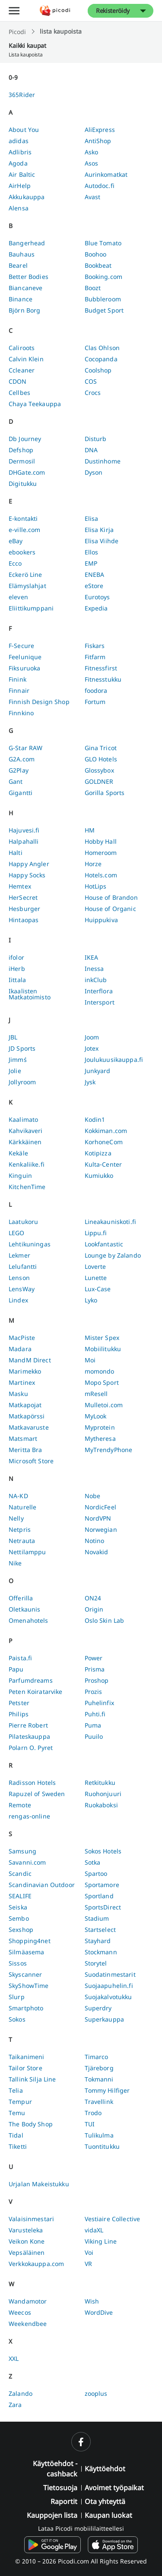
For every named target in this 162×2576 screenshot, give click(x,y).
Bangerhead (27, 243)
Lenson (19, 1278)
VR (88, 2264)
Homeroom (101, 852)
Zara (15, 2405)
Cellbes (19, 392)
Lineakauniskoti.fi (111, 1222)
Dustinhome (103, 461)
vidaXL (94, 2230)
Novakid (96, 1552)
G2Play (19, 770)
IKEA (91, 957)
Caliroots (22, 348)
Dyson (94, 472)
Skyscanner (25, 1974)
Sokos (17, 2019)
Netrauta (22, 1541)
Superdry (98, 2008)
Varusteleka (26, 2230)
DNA (91, 450)
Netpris (20, 1529)
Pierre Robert (28, 1725)
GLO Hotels (101, 759)
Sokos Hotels (103, 1851)
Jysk (90, 1082)
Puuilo (94, 1736)
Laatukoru (23, 1222)
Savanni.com (27, 1862)
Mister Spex (102, 1337)
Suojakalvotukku (108, 1997)
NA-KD (18, 1496)
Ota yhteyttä (105, 2501)
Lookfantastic (104, 1244)
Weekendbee (28, 2323)
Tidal (16, 2135)
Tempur (20, 2101)
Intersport (99, 1002)
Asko (91, 152)
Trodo (93, 2113)
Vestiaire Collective (112, 2219)
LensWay (22, 1289)
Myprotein (100, 1427)
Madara (20, 1349)
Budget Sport (104, 310)
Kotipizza (98, 1153)
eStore (94, 586)
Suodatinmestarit (110, 1974)
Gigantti (20, 793)
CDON (18, 381)
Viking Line (101, 2241)
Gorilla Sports (105, 793)
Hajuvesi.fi (24, 830)
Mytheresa (100, 1438)
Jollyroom (22, 1082)
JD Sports (22, 1048)
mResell (96, 1394)
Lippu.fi (96, 1233)
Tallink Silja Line (32, 2079)
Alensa (19, 208)
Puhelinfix (99, 1703)
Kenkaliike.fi (26, 1164)
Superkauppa (104, 2019)
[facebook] (81, 2441)
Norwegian (101, 1529)
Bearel (18, 265)
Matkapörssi (27, 1416)
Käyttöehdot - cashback (55, 2469)
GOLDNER (99, 781)
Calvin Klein (26, 359)
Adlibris (20, 152)
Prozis (93, 1691)
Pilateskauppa (29, 1736)
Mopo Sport (102, 1382)
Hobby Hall (101, 841)
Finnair (19, 690)
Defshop (21, 450)
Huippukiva (101, 920)
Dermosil (22, 461)
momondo (99, 1371)
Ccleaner (22, 370)
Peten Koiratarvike (36, 1691)
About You (24, 129)
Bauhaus (22, 254)
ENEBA (95, 574)
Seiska (18, 1907)
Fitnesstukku (103, 679)
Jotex (92, 1048)
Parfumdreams (31, 1680)
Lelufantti (23, 1266)
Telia (16, 2090)
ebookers (22, 552)
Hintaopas (23, 920)
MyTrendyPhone (109, 1450)
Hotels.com (101, 875)
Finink (17, 679)
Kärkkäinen (25, 1142)
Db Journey (25, 439)
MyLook (96, 1416)
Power (94, 1658)
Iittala (17, 980)
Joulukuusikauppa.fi (114, 1059)
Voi (89, 2252)
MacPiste (22, 1337)
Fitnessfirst (101, 668)
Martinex (22, 1382)
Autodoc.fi (99, 186)
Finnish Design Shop (39, 702)
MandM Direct (30, 1360)
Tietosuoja (60, 2487)
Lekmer (19, 1255)
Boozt (93, 288)
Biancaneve (25, 288)
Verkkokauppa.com (36, 2264)
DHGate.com (27, 472)
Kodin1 (95, 1119)
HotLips (96, 886)
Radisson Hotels (32, 1782)
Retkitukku (100, 1782)
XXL (14, 2358)
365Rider (22, 95)
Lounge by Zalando (113, 1255)
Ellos (91, 552)
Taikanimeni (26, 2057)
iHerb (17, 968)
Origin (94, 1609)
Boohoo (96, 254)
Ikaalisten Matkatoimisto (30, 994)
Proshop (97, 1680)
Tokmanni (99, 2079)
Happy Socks (27, 875)
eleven (18, 597)
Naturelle (22, 1507)
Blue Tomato (103, 243)
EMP (91, 563)
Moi (90, 1360)
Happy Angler (29, 864)
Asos (91, 163)
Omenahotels (28, 1620)
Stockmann (101, 1952)
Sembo (19, 1918)
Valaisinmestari (31, 2219)
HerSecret (23, 897)
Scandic (20, 1873)
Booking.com (104, 276)
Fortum (95, 702)
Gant (16, 781)
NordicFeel (100, 1507)
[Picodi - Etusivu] (55, 10)
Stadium (97, 1918)
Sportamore (102, 1885)
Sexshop (21, 1929)
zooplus (96, 2393)
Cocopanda (101, 359)
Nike (15, 1563)
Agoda (18, 163)
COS (91, 381)
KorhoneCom (104, 1142)
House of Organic (110, 909)
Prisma (95, 1669)
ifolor (16, 957)
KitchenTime (27, 1187)
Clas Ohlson (102, 348)
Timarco (96, 2057)
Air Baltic (22, 174)
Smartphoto (26, 2008)
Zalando (20, 2393)
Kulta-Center (103, 1164)
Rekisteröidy (113, 10)
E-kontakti (23, 518)
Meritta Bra (25, 1450)
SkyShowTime (29, 1985)
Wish (92, 2301)
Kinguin (20, 1175)
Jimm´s (18, 1059)
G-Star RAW (25, 748)
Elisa (91, 518)
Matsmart (23, 1438)
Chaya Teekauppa (35, 404)
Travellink (99, 2101)
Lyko (91, 1300)
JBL (13, 1037)
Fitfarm (95, 657)
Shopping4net (30, 1941)
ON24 (93, 1598)
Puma (93, 1725)
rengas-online (29, 1816)
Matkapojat (25, 1405)
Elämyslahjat (27, 586)
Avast (93, 197)
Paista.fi (20, 1658)
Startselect (100, 1929)
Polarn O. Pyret (31, 1747)
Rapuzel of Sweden (37, 1794)
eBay (16, 541)
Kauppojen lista (52, 2515)
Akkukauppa (26, 197)
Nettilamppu (27, 1552)
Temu (17, 2113)
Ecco (15, 563)
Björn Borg (24, 310)
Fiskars (95, 646)
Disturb (96, 439)
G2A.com (22, 759)
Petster (19, 1703)
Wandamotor (28, 2301)
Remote (20, 1805)
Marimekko (25, 1371)
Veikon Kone (27, 2241)
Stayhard (98, 1941)
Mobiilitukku (103, 1349)
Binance (20, 299)
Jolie (15, 1071)
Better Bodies (28, 276)
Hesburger (24, 909)
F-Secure (21, 646)
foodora (96, 690)
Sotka (93, 1862)
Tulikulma (99, 2135)
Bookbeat (98, 265)
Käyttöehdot (105, 2468)
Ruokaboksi (101, 1805)
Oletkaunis (24, 1609)
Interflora (99, 991)
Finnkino (21, 713)
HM (90, 830)
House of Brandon (111, 897)
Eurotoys (97, 597)
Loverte (95, 1266)
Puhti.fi (95, 1714)
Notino (95, 1541)
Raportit (64, 2501)
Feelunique (25, 657)
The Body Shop (31, 2124)
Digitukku (23, 483)
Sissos (18, 1963)
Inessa (94, 968)
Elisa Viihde (102, 541)
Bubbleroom (103, 299)
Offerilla (21, 1598)
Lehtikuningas (30, 1244)
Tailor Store (25, 2068)
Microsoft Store (31, 1461)
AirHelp (20, 186)
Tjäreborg (99, 2068)
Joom (92, 1037)
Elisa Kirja (99, 530)
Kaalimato (23, 1119)
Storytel (96, 1963)
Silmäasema (26, 1952)
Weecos (20, 2312)
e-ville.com (25, 530)
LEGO (17, 1233)
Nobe (93, 1496)
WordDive (99, 2312)
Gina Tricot (101, 748)
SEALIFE (20, 1896)
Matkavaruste (29, 1427)
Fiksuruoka (24, 668)
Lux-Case (98, 1289)
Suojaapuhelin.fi (109, 1985)
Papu (16, 1669)
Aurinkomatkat (106, 174)
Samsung (22, 1851)
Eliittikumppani (31, 608)
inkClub (96, 980)
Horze (93, 864)
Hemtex (20, 886)
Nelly (16, 1518)
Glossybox (99, 770)
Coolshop (98, 370)
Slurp (17, 1997)
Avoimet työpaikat (114, 2487)
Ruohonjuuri (103, 1794)
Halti (15, 852)
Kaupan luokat (108, 2515)
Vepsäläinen (27, 2252)
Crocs (93, 392)
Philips (19, 1714)
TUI (90, 2124)
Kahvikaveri (26, 1131)
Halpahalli (23, 841)
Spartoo (96, 1873)
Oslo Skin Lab (104, 1620)
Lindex (18, 1300)
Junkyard (98, 1071)
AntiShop (98, 141)
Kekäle (18, 1153)
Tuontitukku (102, 2146)
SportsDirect (103, 1907)
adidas (19, 141)
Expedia (96, 608)
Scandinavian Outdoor (42, 1885)
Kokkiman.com (106, 1131)
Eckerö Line (25, 574)
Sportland (99, 1896)
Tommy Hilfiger (107, 2090)
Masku (18, 1394)
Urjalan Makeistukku (39, 2184)
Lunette (96, 1278)
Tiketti (18, 2146)
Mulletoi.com (104, 1405)
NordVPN (98, 1518)
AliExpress (100, 129)
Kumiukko (99, 1175)
